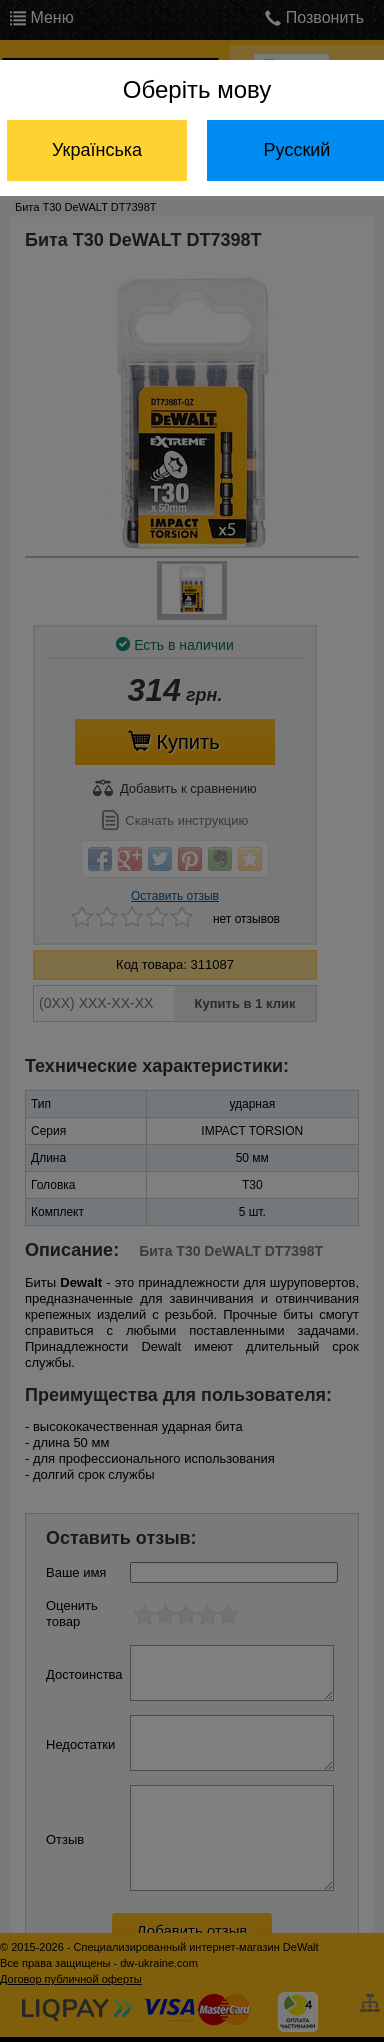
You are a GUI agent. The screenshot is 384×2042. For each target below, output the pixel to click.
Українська (97, 150)
